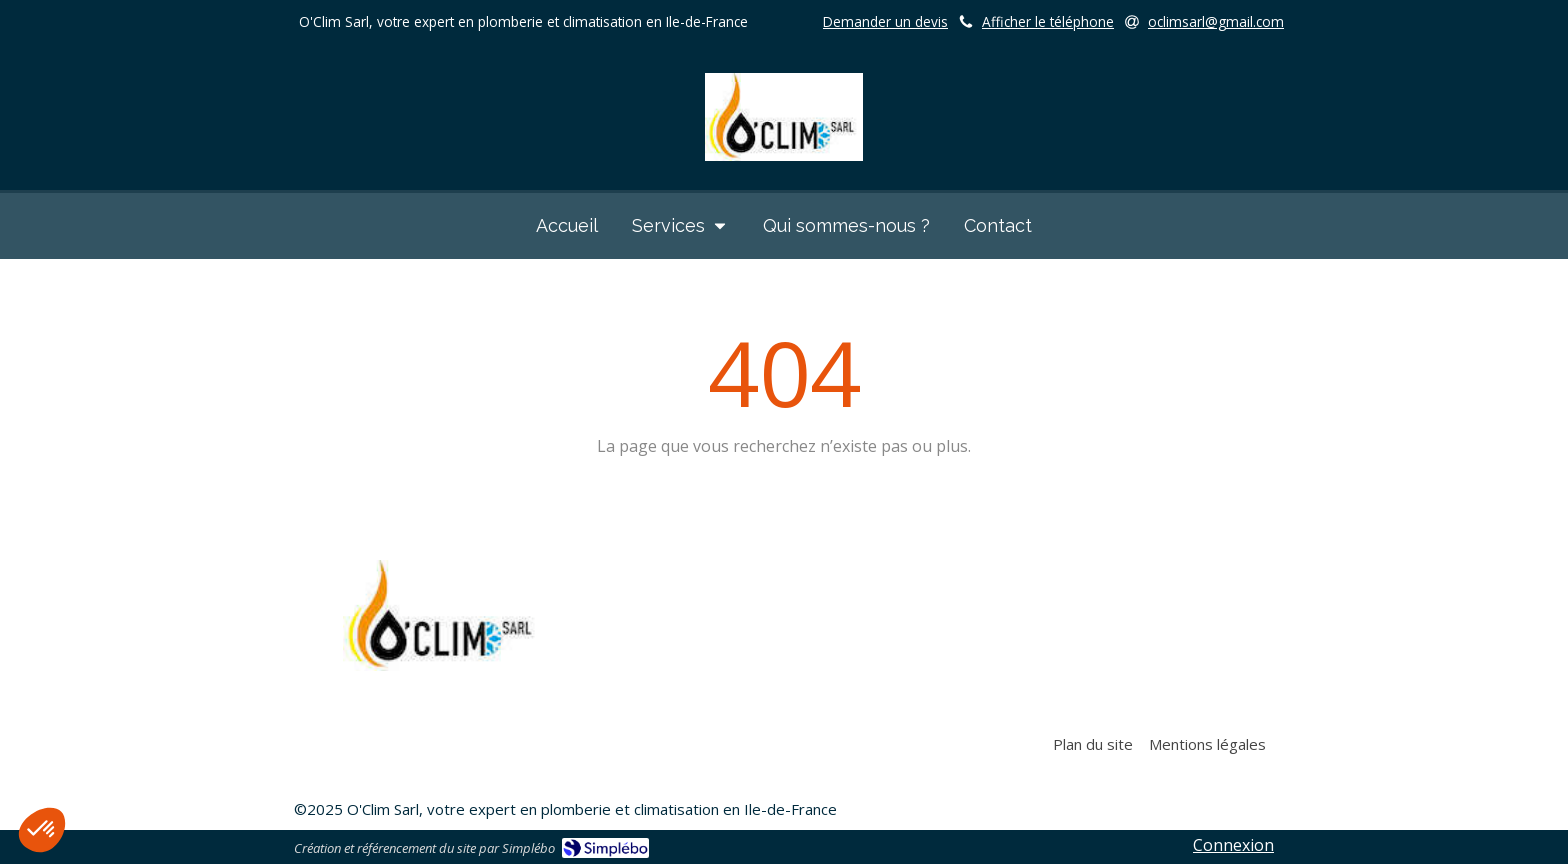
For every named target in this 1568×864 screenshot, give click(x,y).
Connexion (1233, 845)
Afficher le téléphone (1048, 21)
